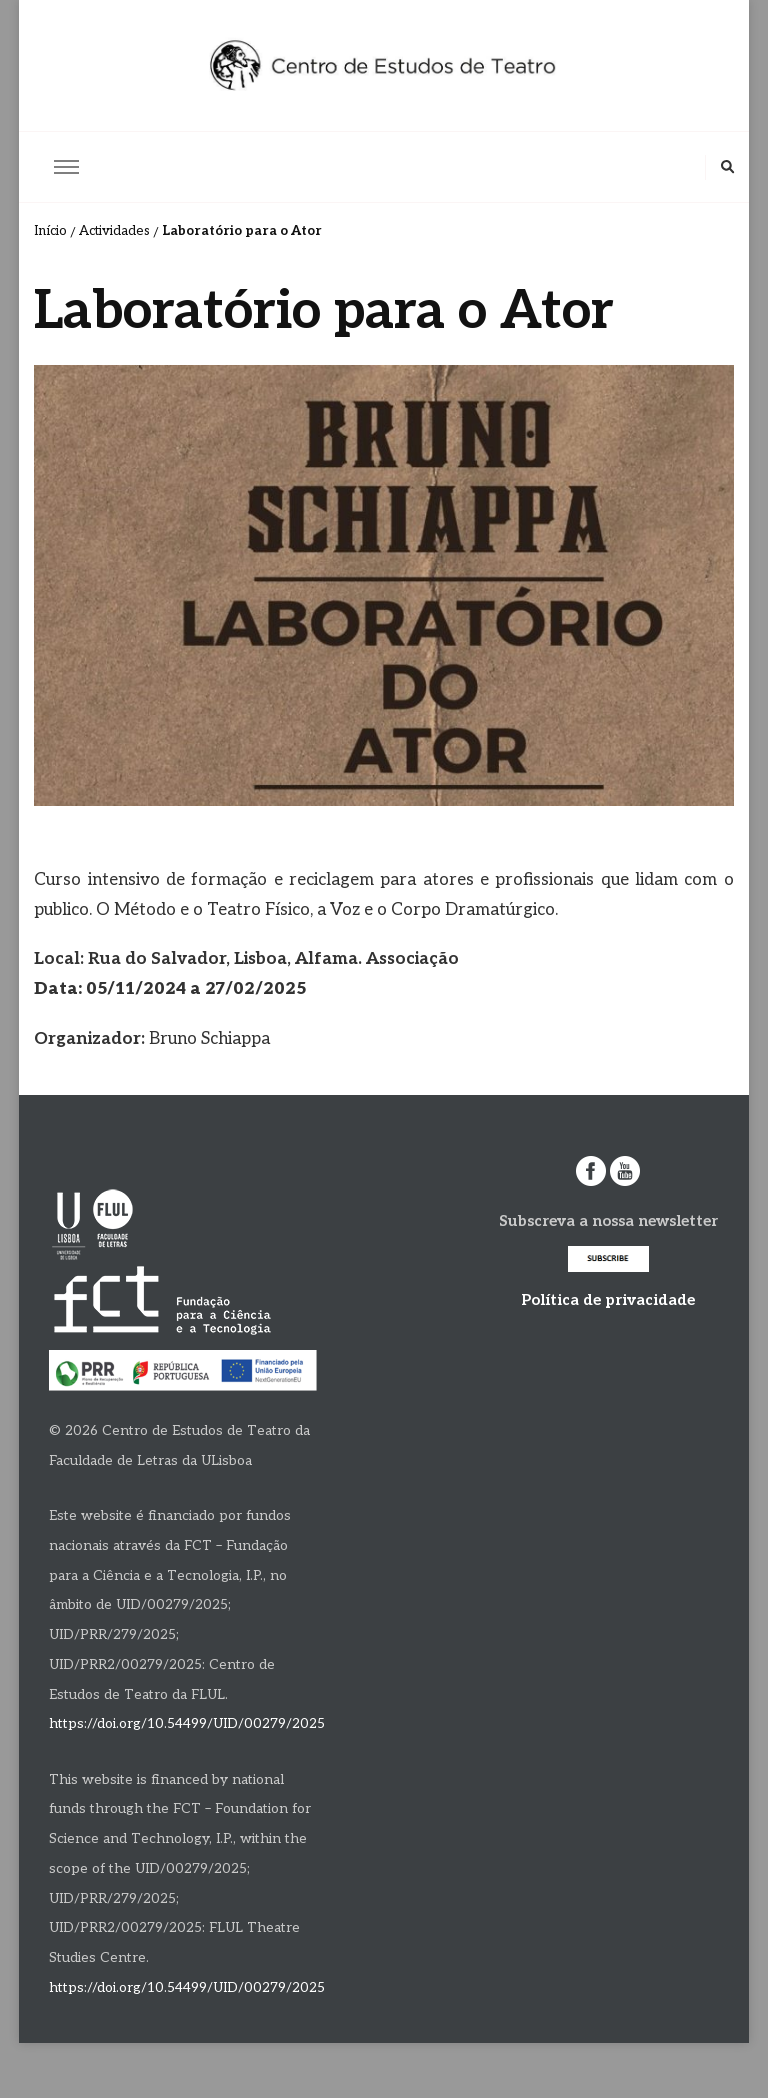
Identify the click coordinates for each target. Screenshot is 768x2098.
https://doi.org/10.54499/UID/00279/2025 (187, 1724)
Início (50, 231)
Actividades (114, 231)
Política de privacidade (608, 1300)
